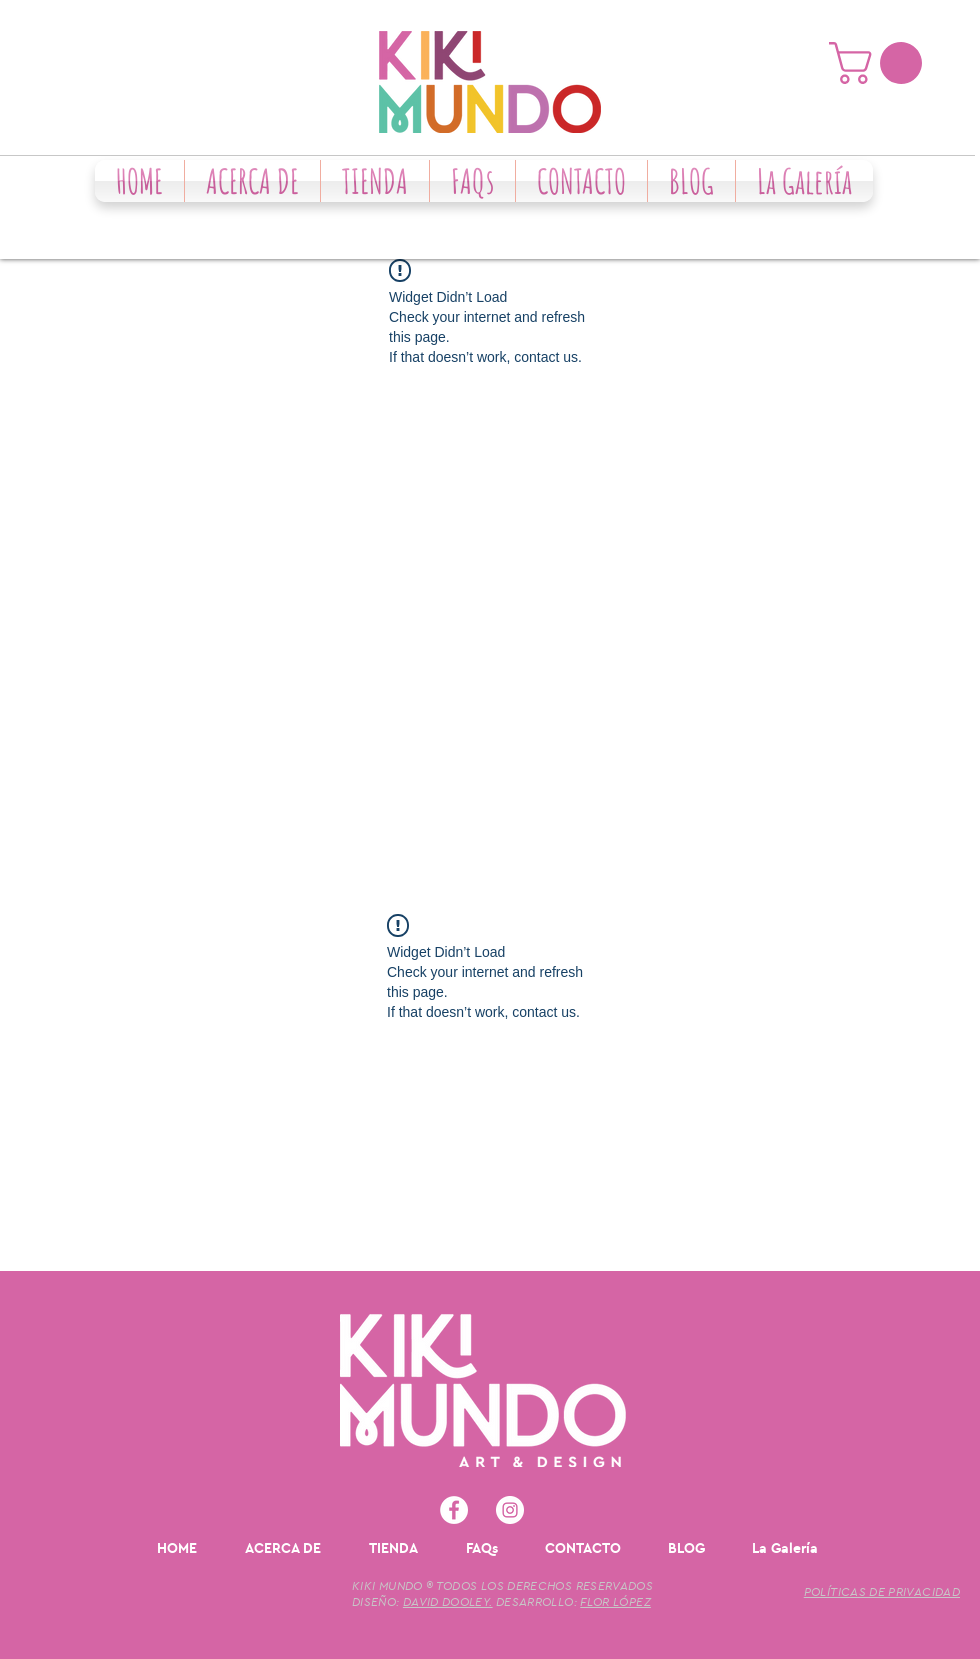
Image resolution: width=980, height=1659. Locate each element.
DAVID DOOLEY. (448, 1602)
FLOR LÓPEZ (615, 1602)
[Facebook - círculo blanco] (454, 1510)
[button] (880, 63)
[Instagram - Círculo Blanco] (510, 1510)
